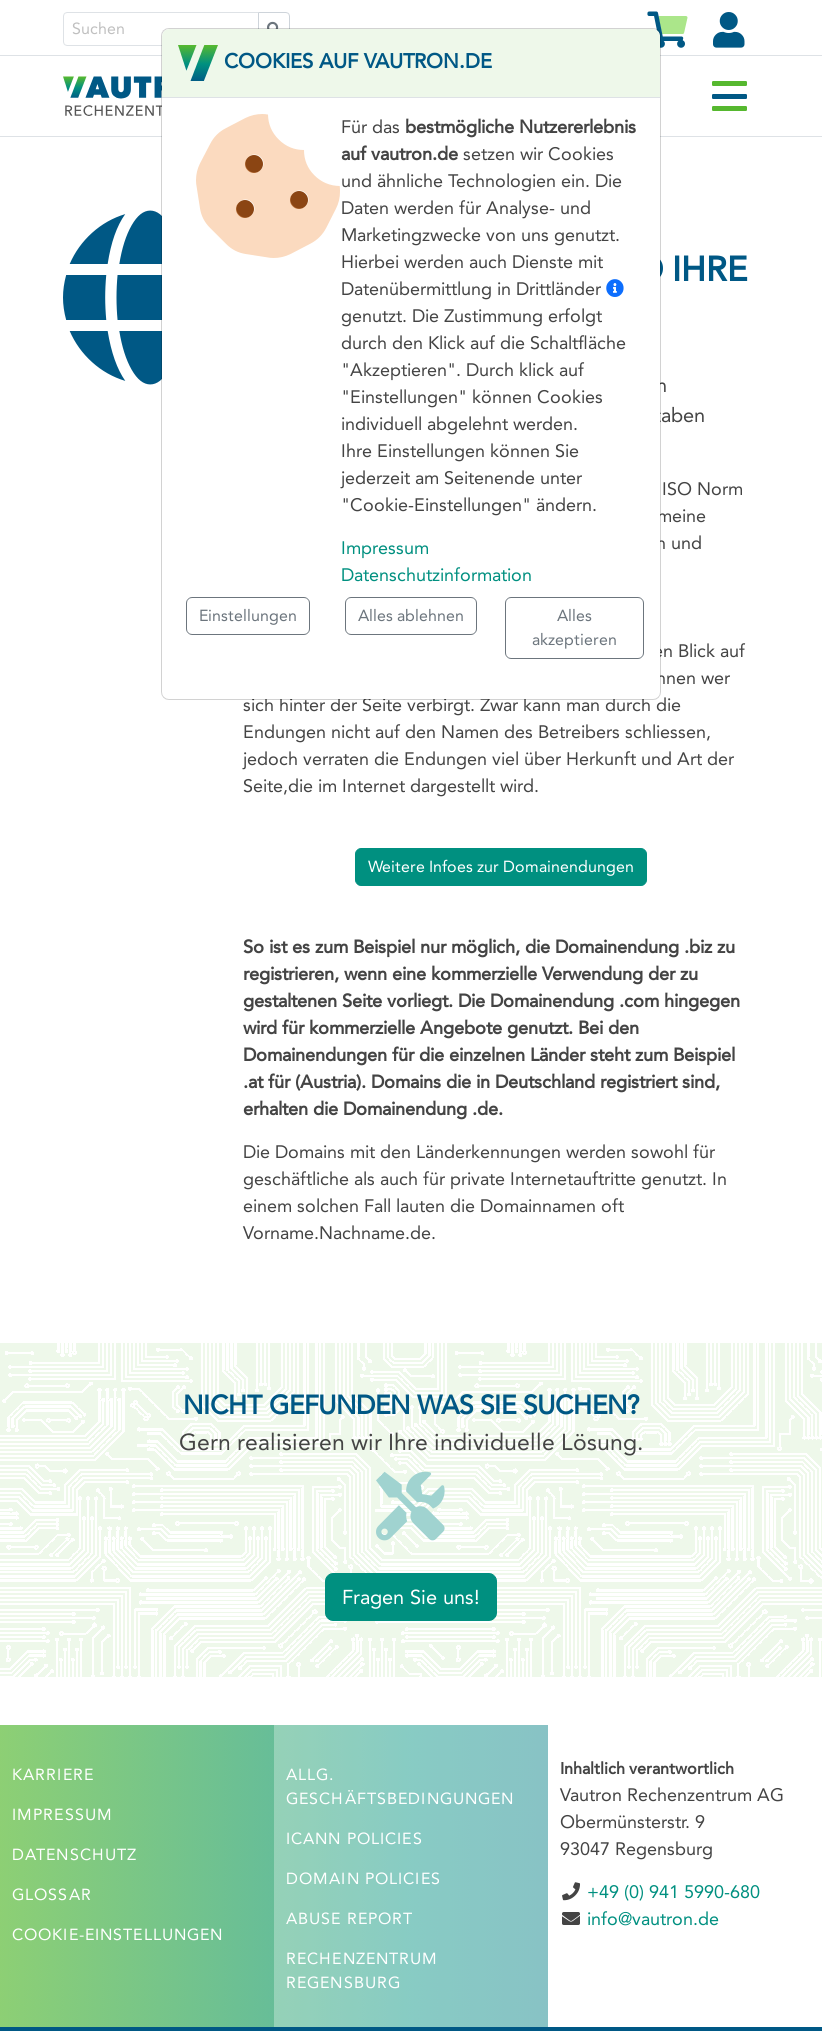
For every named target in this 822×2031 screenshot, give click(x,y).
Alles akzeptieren (574, 627)
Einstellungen (248, 615)
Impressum (385, 548)
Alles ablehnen (411, 615)
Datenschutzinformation (436, 575)
